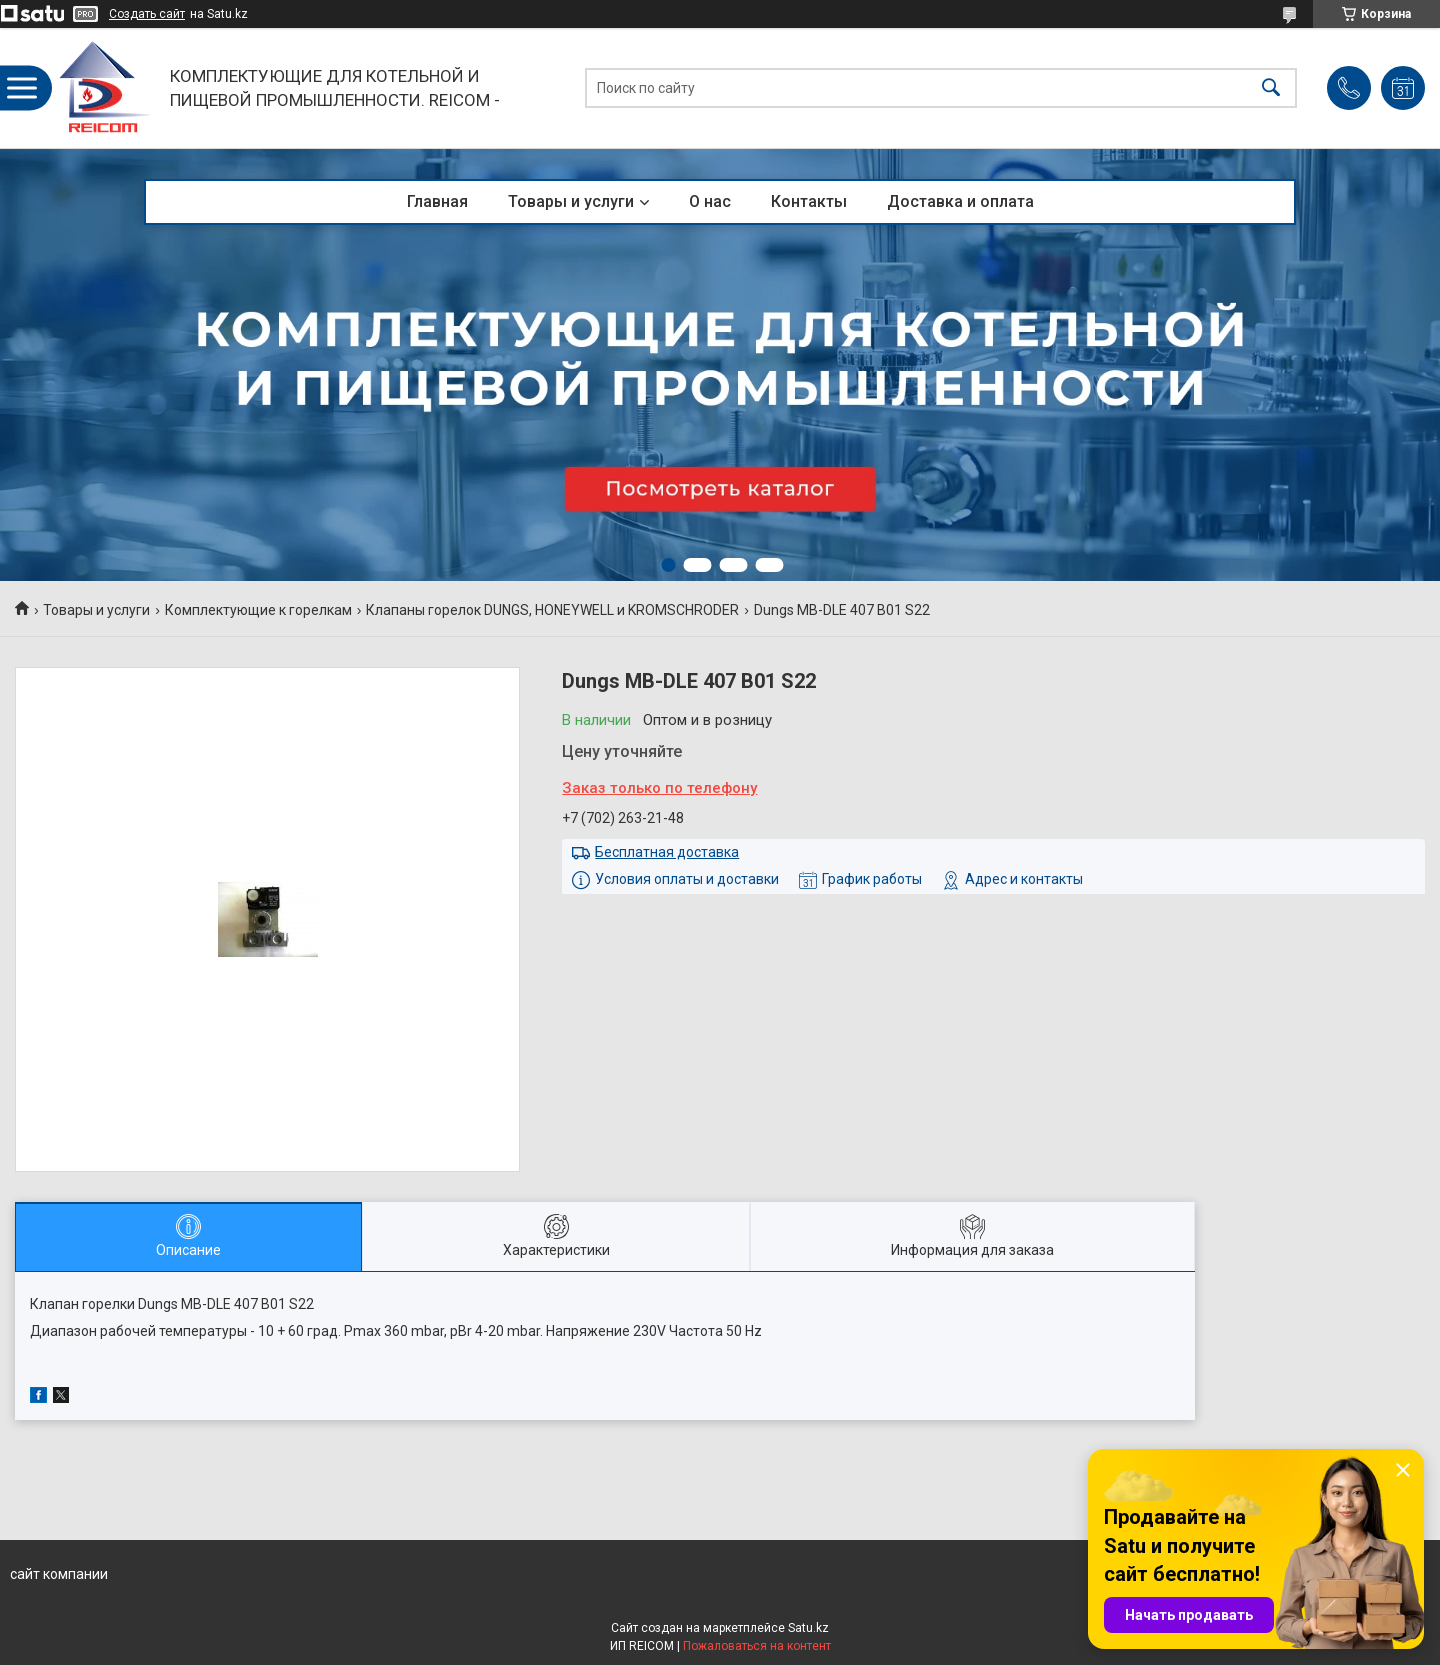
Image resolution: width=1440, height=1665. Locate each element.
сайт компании (59, 1574)
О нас (710, 201)
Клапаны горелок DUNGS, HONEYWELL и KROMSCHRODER (552, 610)
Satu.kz (808, 1628)
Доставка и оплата (960, 201)
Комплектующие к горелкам (258, 610)
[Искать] (1271, 88)
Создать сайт (147, 14)
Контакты (809, 201)
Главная (437, 201)
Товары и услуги (571, 201)
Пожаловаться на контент (757, 1646)
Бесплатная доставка (667, 852)
